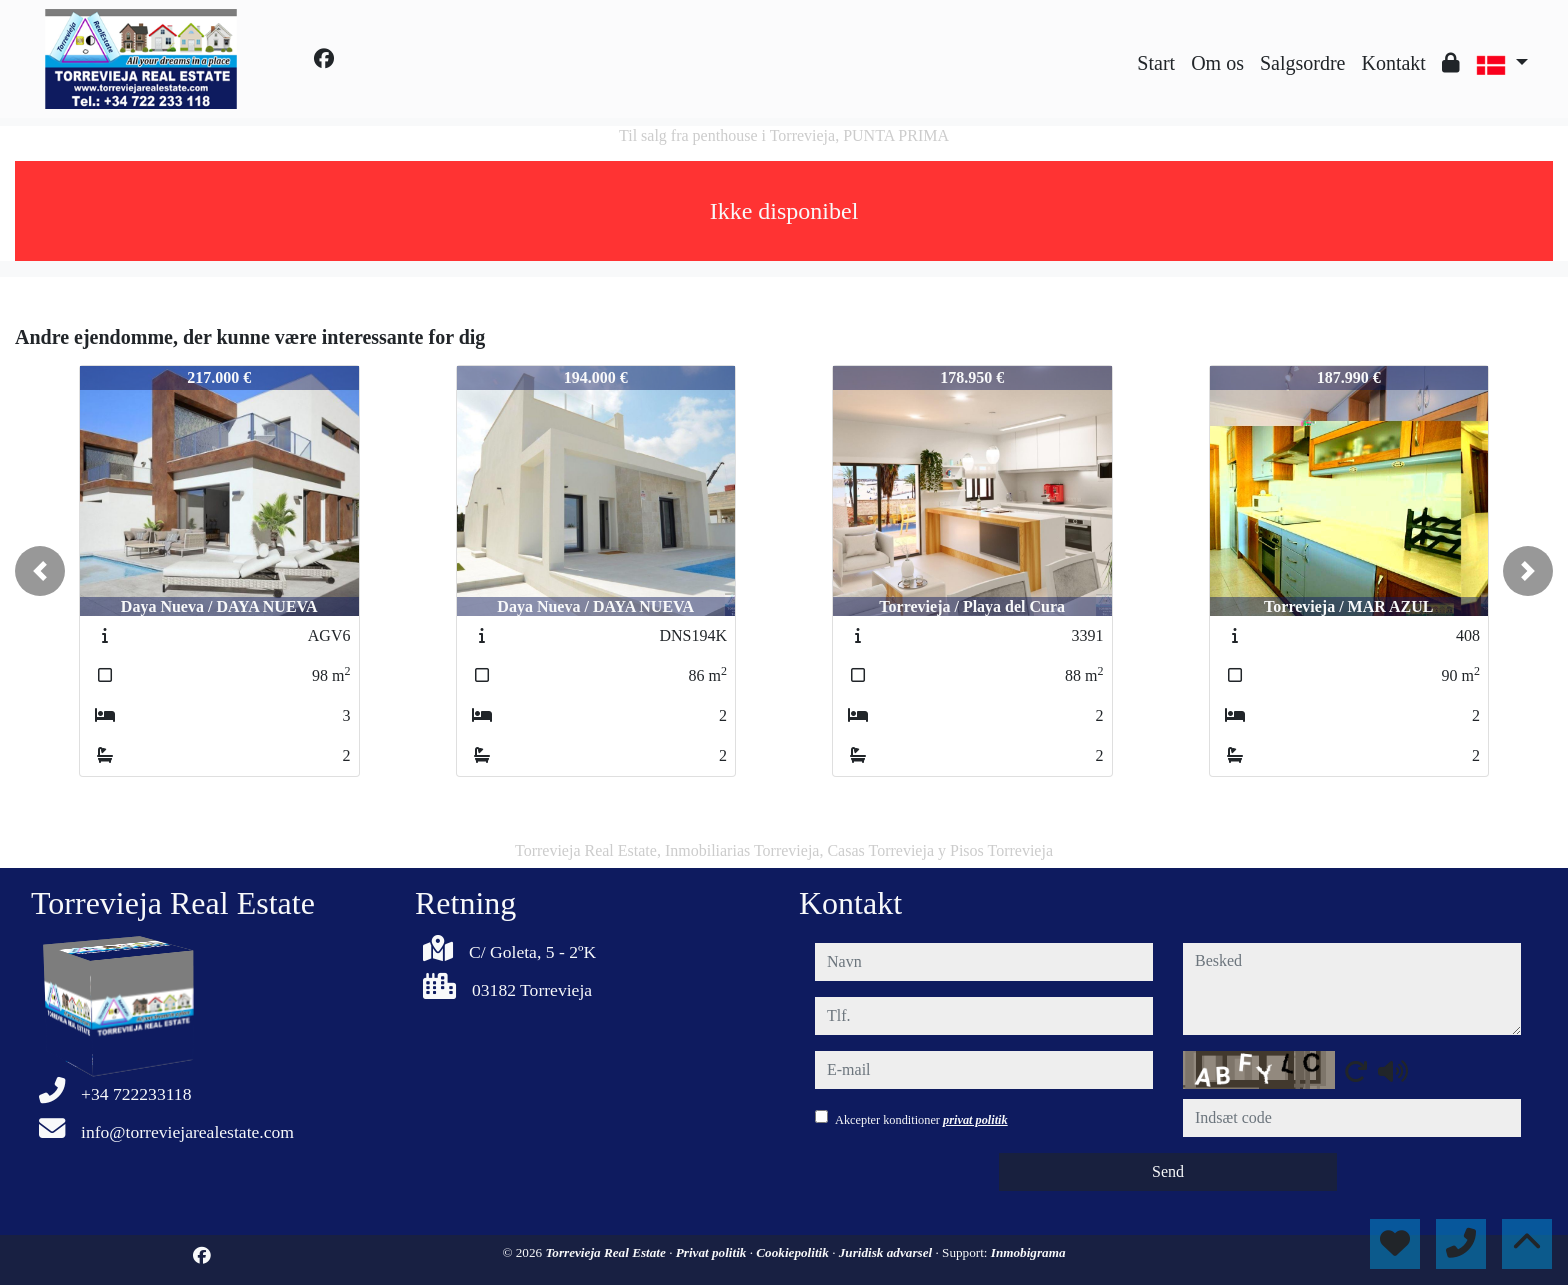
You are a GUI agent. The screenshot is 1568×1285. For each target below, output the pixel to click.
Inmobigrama (1028, 1252)
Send (1168, 1171)
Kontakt (1393, 63)
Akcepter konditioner (921, 1120)
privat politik (975, 1120)
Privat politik (713, 1252)
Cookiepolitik (794, 1252)
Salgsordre (1303, 63)
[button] (40, 571)
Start (1156, 63)
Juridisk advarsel (887, 1252)
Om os (1217, 63)
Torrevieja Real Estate (607, 1252)
